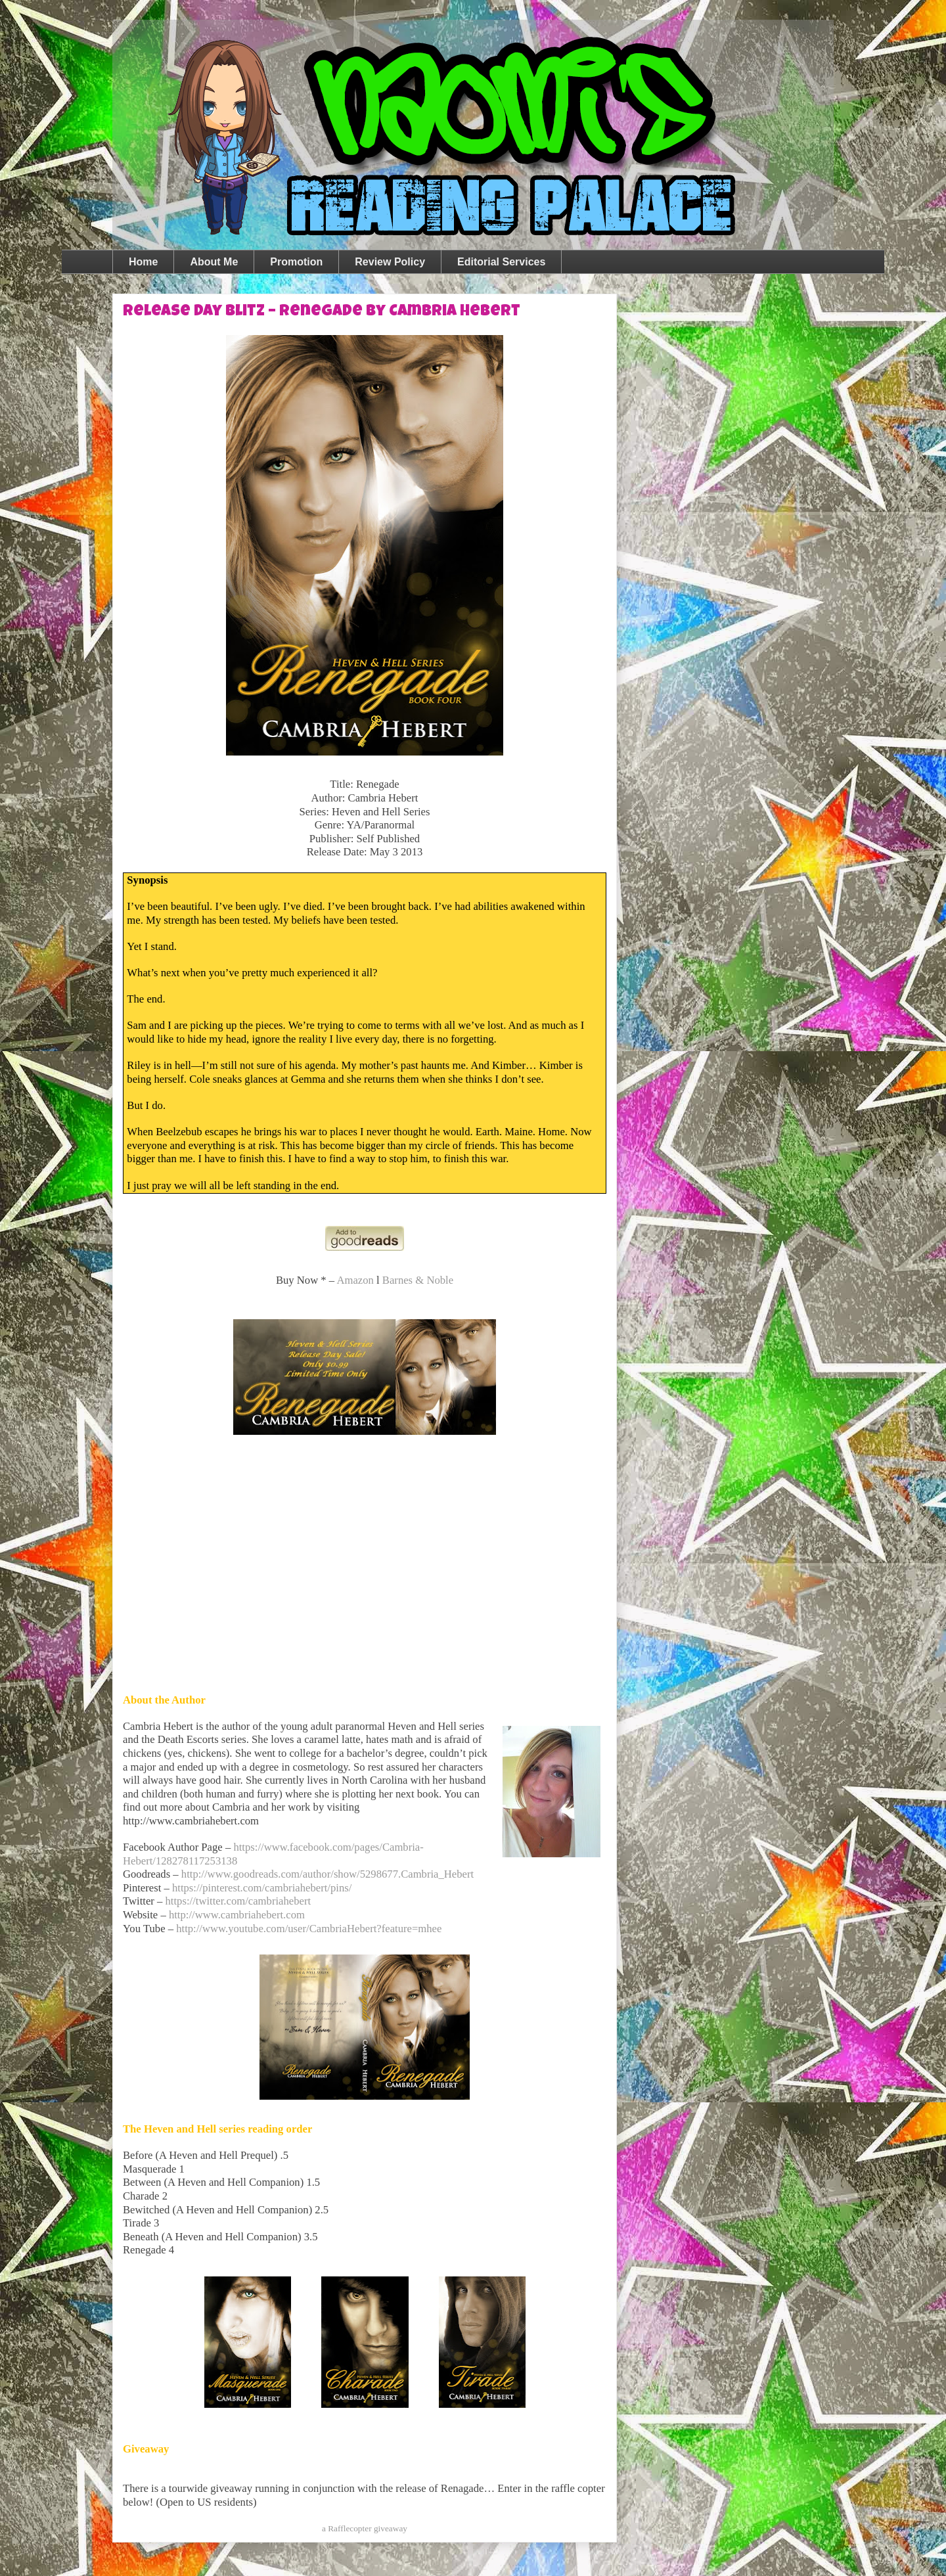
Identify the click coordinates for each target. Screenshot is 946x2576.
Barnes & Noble (417, 1280)
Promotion (296, 261)
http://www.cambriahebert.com (237, 1915)
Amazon (354, 1280)
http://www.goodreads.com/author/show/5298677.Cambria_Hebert (327, 1874)
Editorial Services (501, 261)
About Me (214, 261)
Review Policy (390, 261)
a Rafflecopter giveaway (364, 2528)
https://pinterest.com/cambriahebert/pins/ (261, 1888)
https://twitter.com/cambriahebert (238, 1901)
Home (143, 261)
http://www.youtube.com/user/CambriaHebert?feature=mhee (308, 1928)
